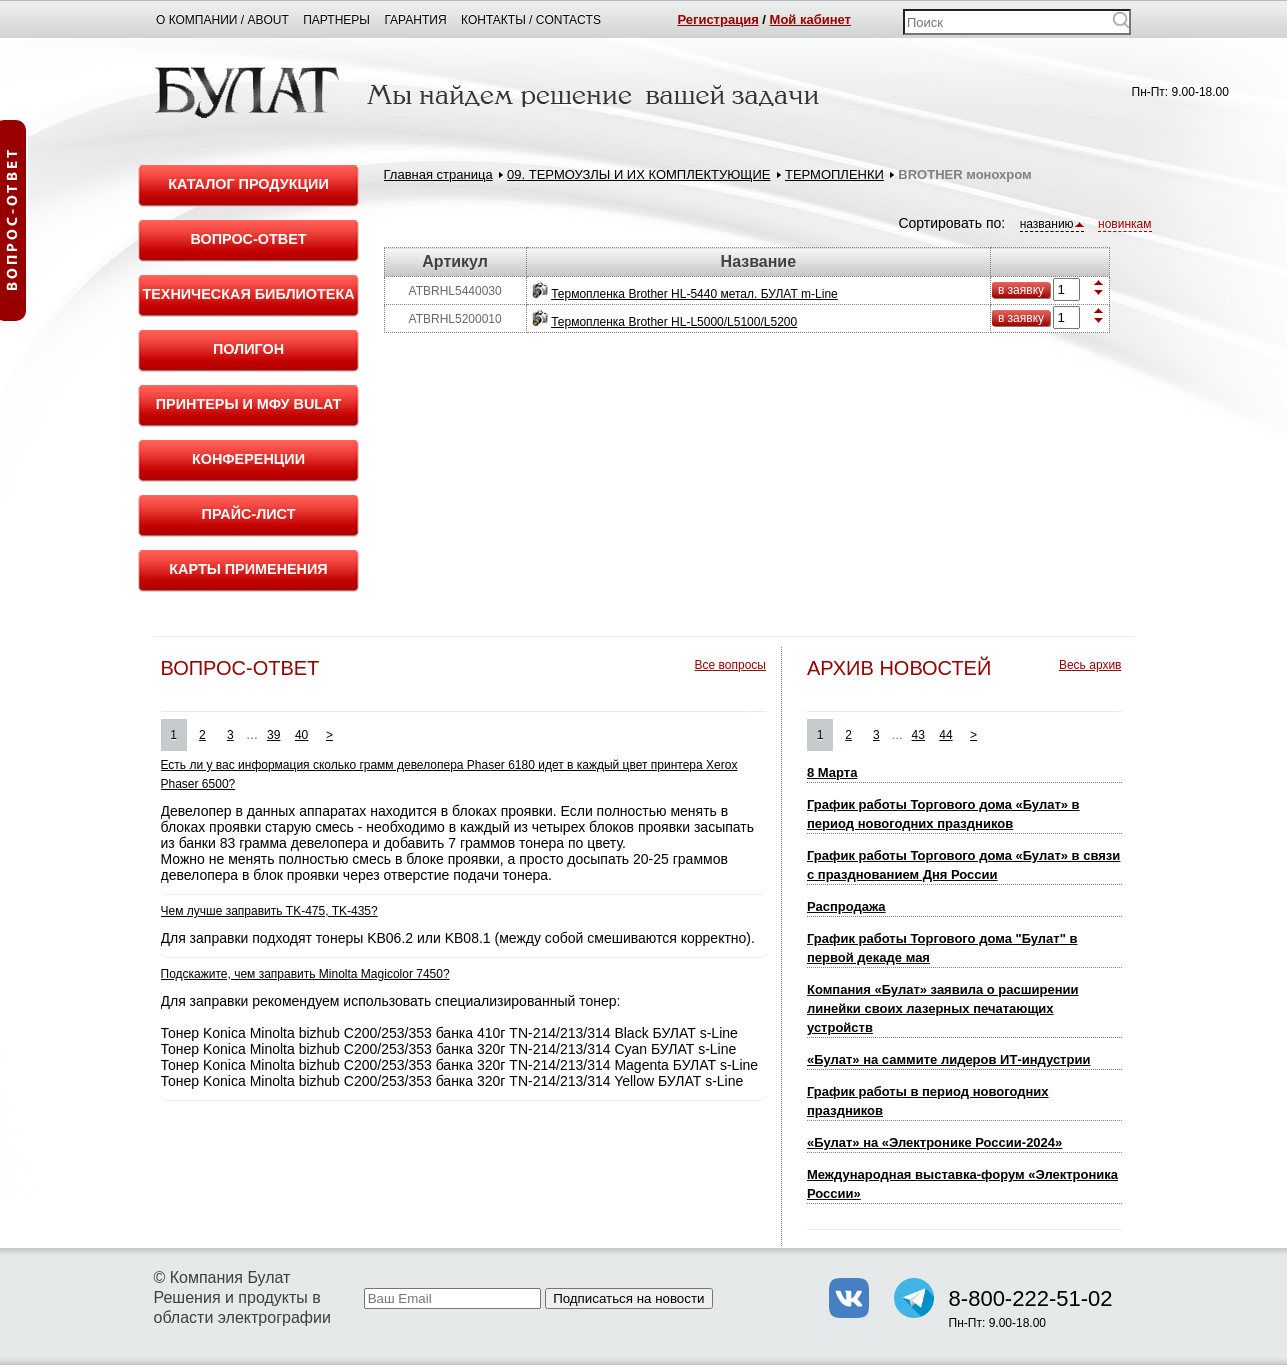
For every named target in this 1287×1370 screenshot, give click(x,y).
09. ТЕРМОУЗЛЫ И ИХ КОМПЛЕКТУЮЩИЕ (638, 174)
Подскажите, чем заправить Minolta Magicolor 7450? (305, 974)
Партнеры (336, 20)
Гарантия (415, 20)
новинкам (1124, 224)
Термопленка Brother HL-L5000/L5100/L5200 (674, 322)
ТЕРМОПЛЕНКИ (834, 174)
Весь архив (1090, 665)
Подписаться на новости (628, 1298)
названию (1052, 224)
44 (945, 735)
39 (273, 735)
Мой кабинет (810, 19)
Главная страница (438, 174)
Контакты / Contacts (531, 20)
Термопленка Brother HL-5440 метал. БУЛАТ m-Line (694, 294)
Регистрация (717, 19)
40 (301, 735)
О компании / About (222, 20)
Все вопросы (730, 665)
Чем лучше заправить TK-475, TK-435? (269, 911)
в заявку (1021, 290)
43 (918, 735)
